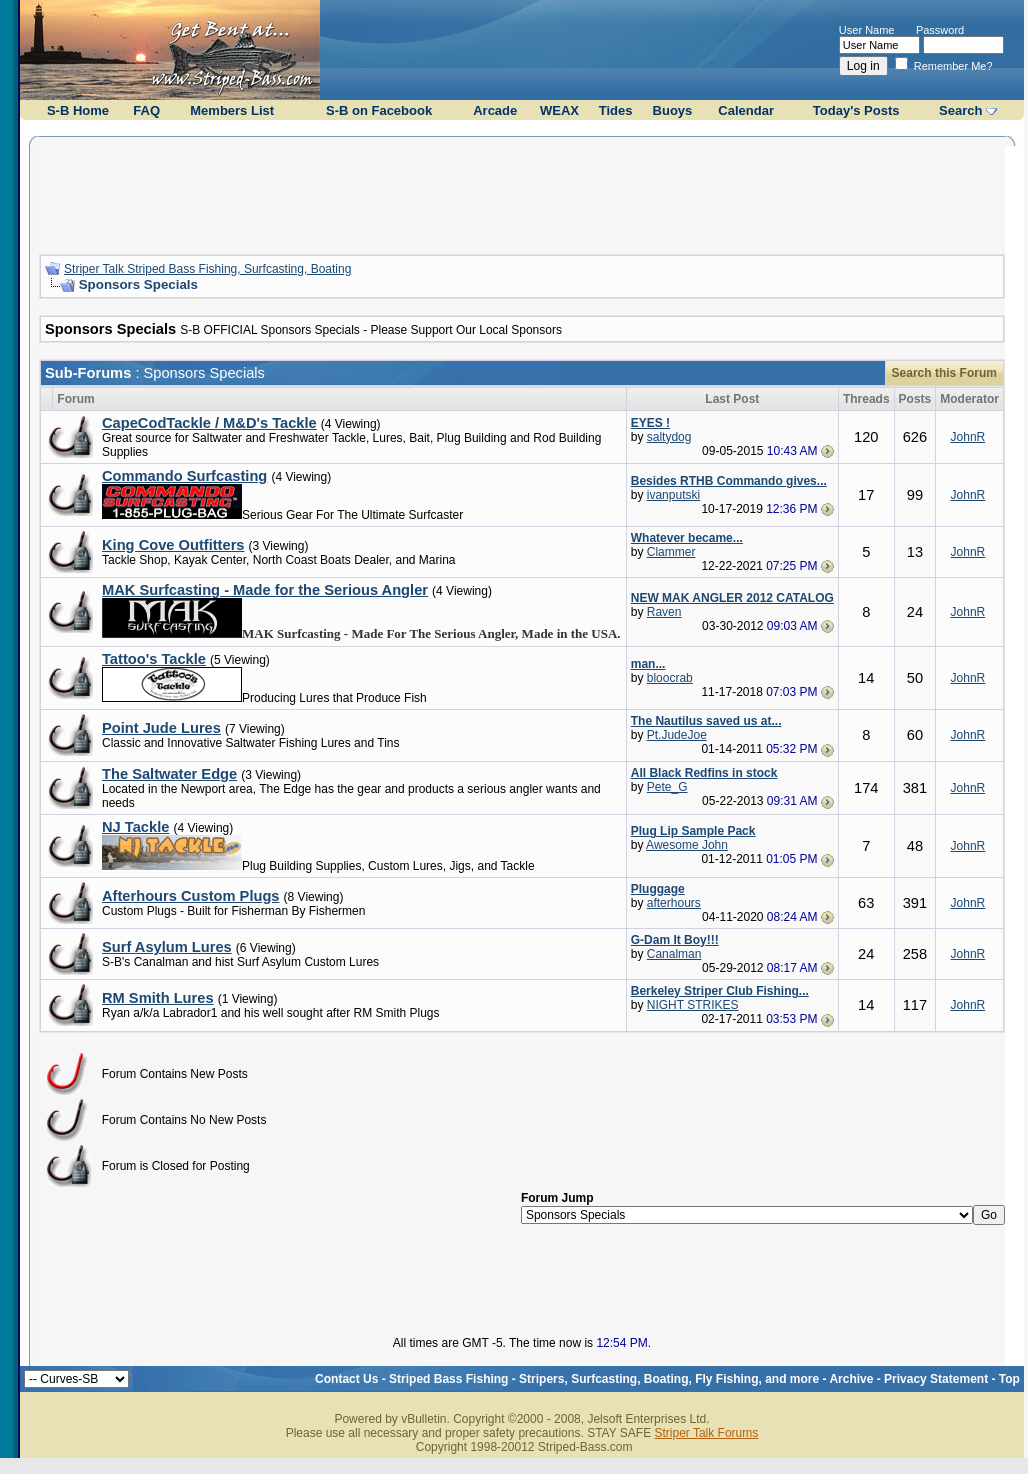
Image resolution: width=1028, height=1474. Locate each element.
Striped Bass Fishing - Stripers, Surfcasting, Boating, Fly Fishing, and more (604, 1379)
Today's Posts (856, 110)
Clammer (671, 552)
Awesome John (687, 845)
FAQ (146, 110)
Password (940, 30)
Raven (664, 612)
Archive (851, 1379)
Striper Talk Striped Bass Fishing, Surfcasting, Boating (207, 269)
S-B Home (78, 110)
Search (960, 110)
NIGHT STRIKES (693, 1005)
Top (1009, 1379)
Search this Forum (944, 373)
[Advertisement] (522, 193)
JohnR (968, 437)
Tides (616, 110)
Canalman (674, 954)
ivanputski (673, 495)
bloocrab (670, 678)
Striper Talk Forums (706, 1433)
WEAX (559, 110)
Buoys (673, 110)
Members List (232, 110)
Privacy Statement (936, 1379)
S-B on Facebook (379, 110)
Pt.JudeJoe (677, 735)
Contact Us (346, 1379)
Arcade (495, 110)
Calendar (746, 110)
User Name (867, 30)
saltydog (669, 437)
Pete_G (667, 787)
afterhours (674, 903)
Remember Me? (944, 66)
